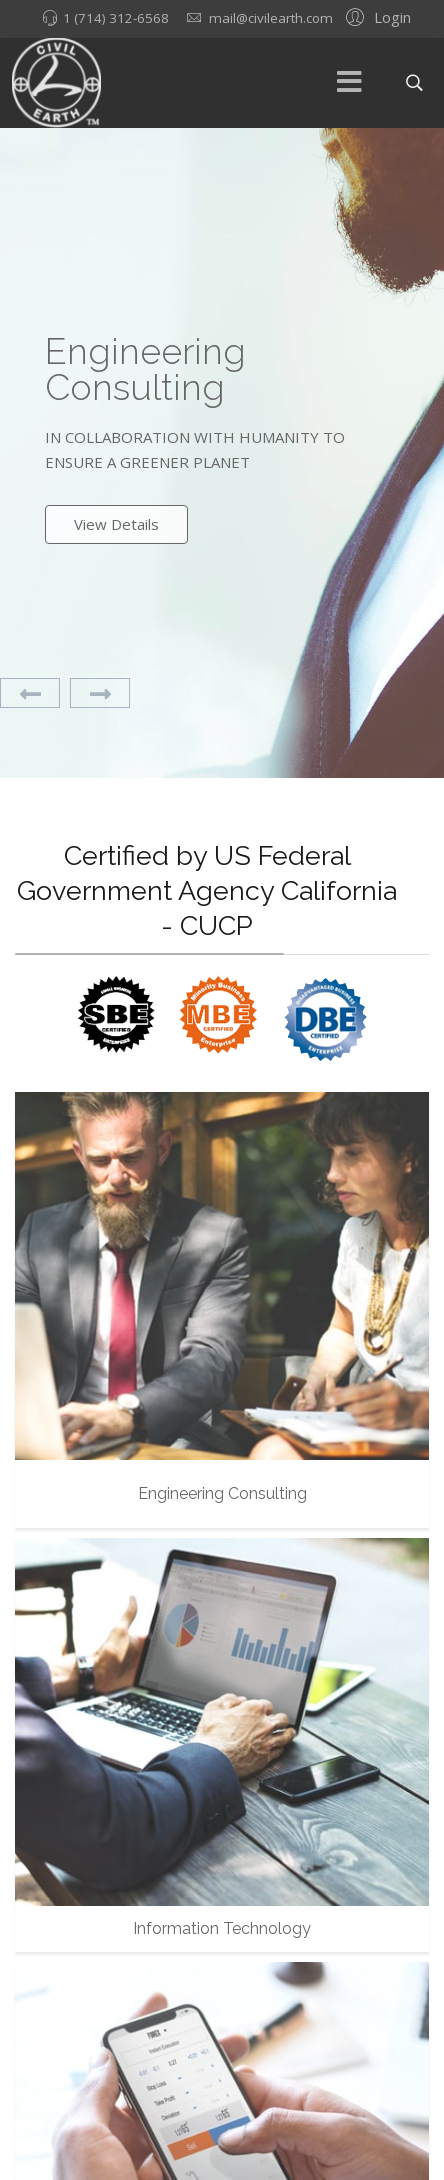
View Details (116, 524)
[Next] (100, 693)
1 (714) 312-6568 (116, 18)
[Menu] (350, 83)
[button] (375, 16)
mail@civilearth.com (271, 18)
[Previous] (30, 693)
